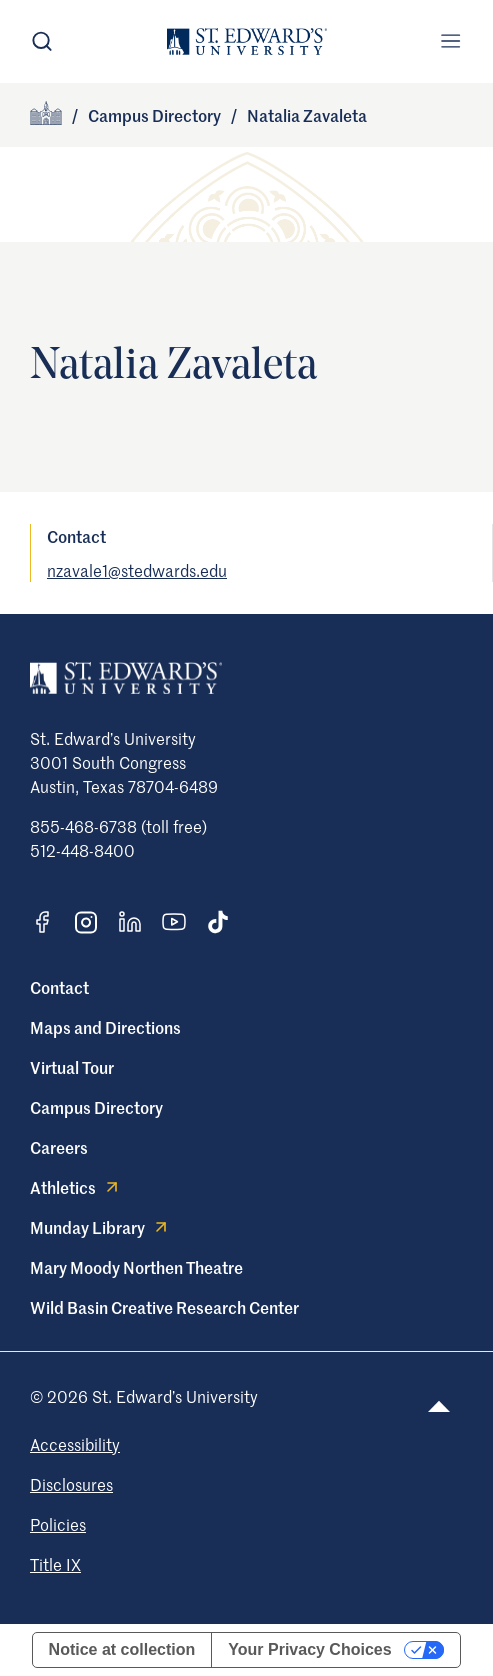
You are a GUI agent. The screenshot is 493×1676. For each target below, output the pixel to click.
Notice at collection (122, 1649)
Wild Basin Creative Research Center (164, 1307)
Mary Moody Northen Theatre (136, 1267)
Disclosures (71, 1484)
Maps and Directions (105, 1027)
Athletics (76, 1187)
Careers (59, 1147)
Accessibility (75, 1444)
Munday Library (100, 1227)
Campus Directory (154, 115)
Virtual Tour (72, 1067)
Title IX (55, 1564)
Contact (59, 987)
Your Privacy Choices (309, 1649)
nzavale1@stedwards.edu (137, 570)
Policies (58, 1524)
